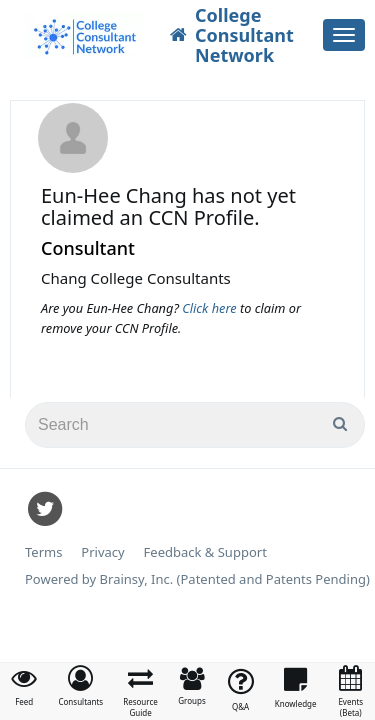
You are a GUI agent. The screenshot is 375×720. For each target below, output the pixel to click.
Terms (43, 552)
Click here (211, 308)
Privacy (102, 552)
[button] (80, 686)
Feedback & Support (205, 552)
